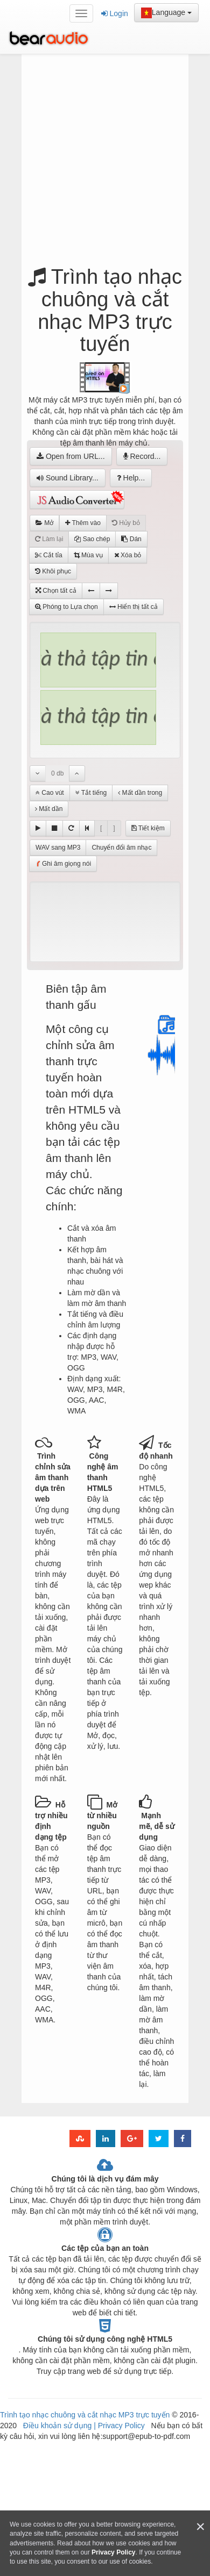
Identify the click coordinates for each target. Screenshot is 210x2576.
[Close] (200, 2526)
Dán (131, 539)
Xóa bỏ (128, 555)
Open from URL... (71, 456)
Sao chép (92, 539)
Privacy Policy (120, 2425)
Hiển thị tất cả (133, 607)
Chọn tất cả (56, 590)
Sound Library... (68, 477)
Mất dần (48, 809)
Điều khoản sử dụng (58, 2425)
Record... (142, 456)
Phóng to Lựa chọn (66, 607)
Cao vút (50, 793)
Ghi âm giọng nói (63, 864)
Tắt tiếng (91, 793)
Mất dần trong (140, 793)
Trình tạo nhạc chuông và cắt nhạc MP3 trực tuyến (85, 2414)
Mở (44, 523)
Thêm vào (82, 523)
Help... (131, 477)
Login (114, 13)
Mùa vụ (88, 555)
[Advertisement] (109, 162)
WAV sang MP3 (58, 847)
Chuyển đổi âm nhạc (121, 847)
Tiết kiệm (148, 828)
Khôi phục (53, 571)
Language (166, 13)
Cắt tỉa (48, 555)
